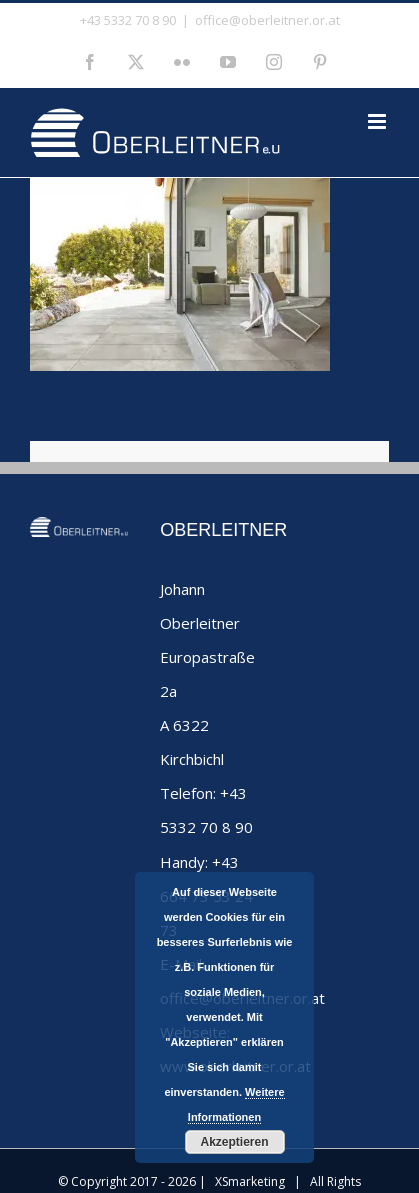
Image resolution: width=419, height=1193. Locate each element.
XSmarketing (250, 1181)
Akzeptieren (234, 1142)
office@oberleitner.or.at (267, 20)
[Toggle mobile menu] (378, 121)
